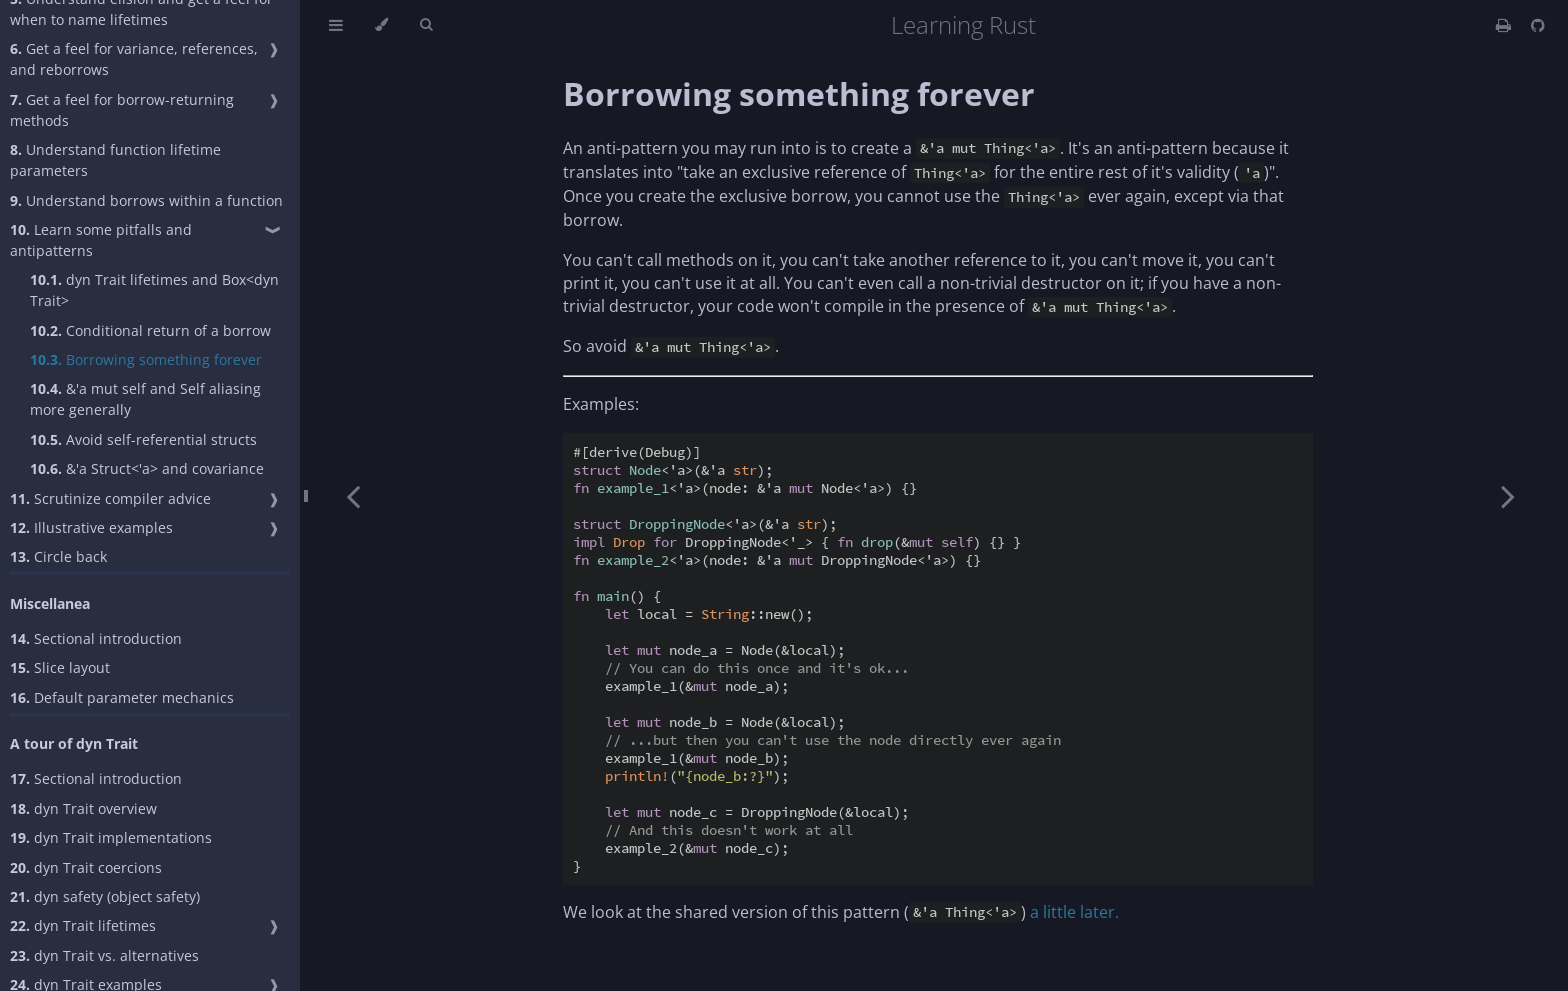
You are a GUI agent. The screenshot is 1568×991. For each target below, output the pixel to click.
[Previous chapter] (353, 495)
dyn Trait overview (83, 808)
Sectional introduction (96, 638)
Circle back (58, 556)
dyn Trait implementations (111, 837)
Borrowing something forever (146, 359)
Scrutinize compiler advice (110, 498)
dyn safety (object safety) (105, 896)
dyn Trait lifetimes (83, 925)
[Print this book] (1505, 25)
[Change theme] (381, 25)
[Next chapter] (1508, 495)
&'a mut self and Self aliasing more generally (145, 399)
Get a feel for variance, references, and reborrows (134, 59)
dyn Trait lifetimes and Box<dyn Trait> (154, 290)
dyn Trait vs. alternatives (104, 955)
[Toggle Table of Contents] (336, 25)
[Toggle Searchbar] (426, 25)
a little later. (1074, 912)
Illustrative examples (91, 527)
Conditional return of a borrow (150, 330)
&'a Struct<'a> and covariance (147, 468)
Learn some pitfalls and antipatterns (101, 240)
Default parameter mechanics (122, 697)
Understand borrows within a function (146, 200)
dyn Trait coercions (86, 867)
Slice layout (60, 667)
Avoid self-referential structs (143, 439)
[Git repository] (1538, 25)
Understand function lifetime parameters (115, 160)
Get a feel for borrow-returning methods (122, 110)
